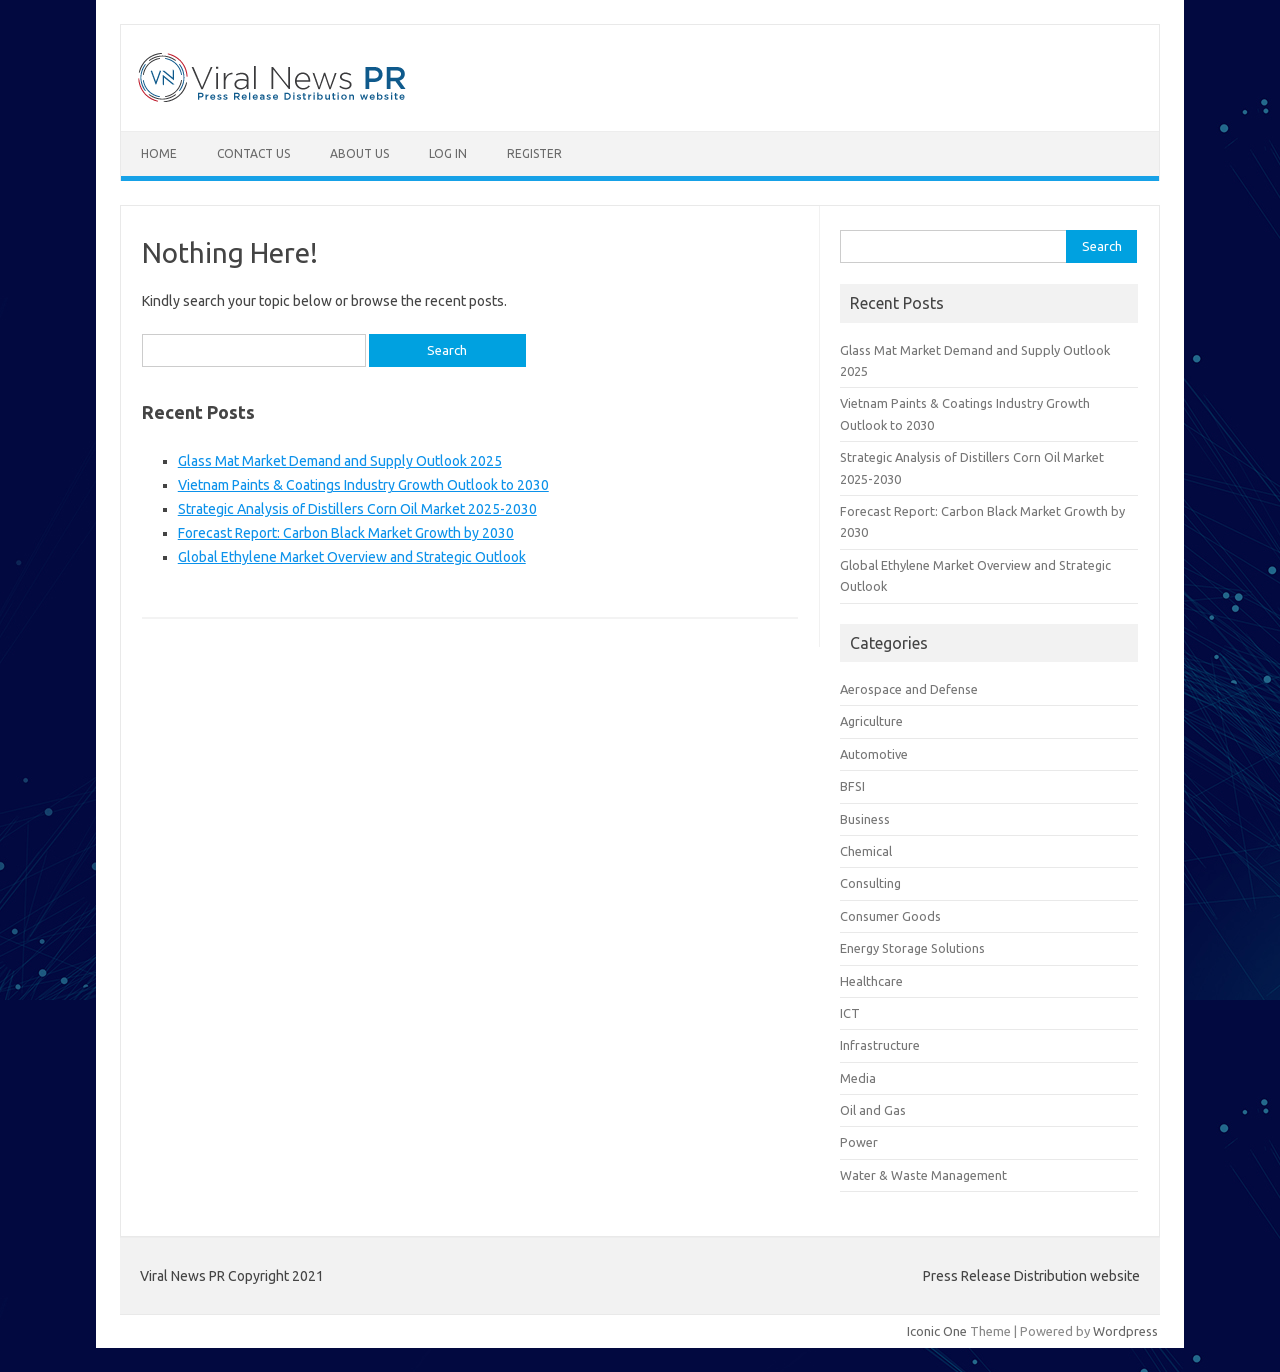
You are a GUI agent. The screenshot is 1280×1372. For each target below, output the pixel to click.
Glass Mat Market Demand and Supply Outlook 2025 (340, 461)
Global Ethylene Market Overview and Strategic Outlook (352, 557)
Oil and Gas (873, 1110)
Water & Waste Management (923, 1175)
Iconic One (937, 1331)
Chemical (866, 851)
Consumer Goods (890, 916)
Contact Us (253, 153)
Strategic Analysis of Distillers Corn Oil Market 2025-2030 (357, 509)
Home (159, 153)
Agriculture (871, 721)
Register (534, 153)
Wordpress (1125, 1331)
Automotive (874, 754)
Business (865, 819)
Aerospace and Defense (909, 689)
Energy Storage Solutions (912, 948)
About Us (359, 153)
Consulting (870, 883)
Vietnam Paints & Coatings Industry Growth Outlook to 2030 (363, 485)
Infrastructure (880, 1045)
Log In (448, 153)
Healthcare (871, 981)
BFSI (852, 786)
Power (859, 1142)
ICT (850, 1013)
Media (858, 1078)
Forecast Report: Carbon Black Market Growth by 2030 (346, 533)
